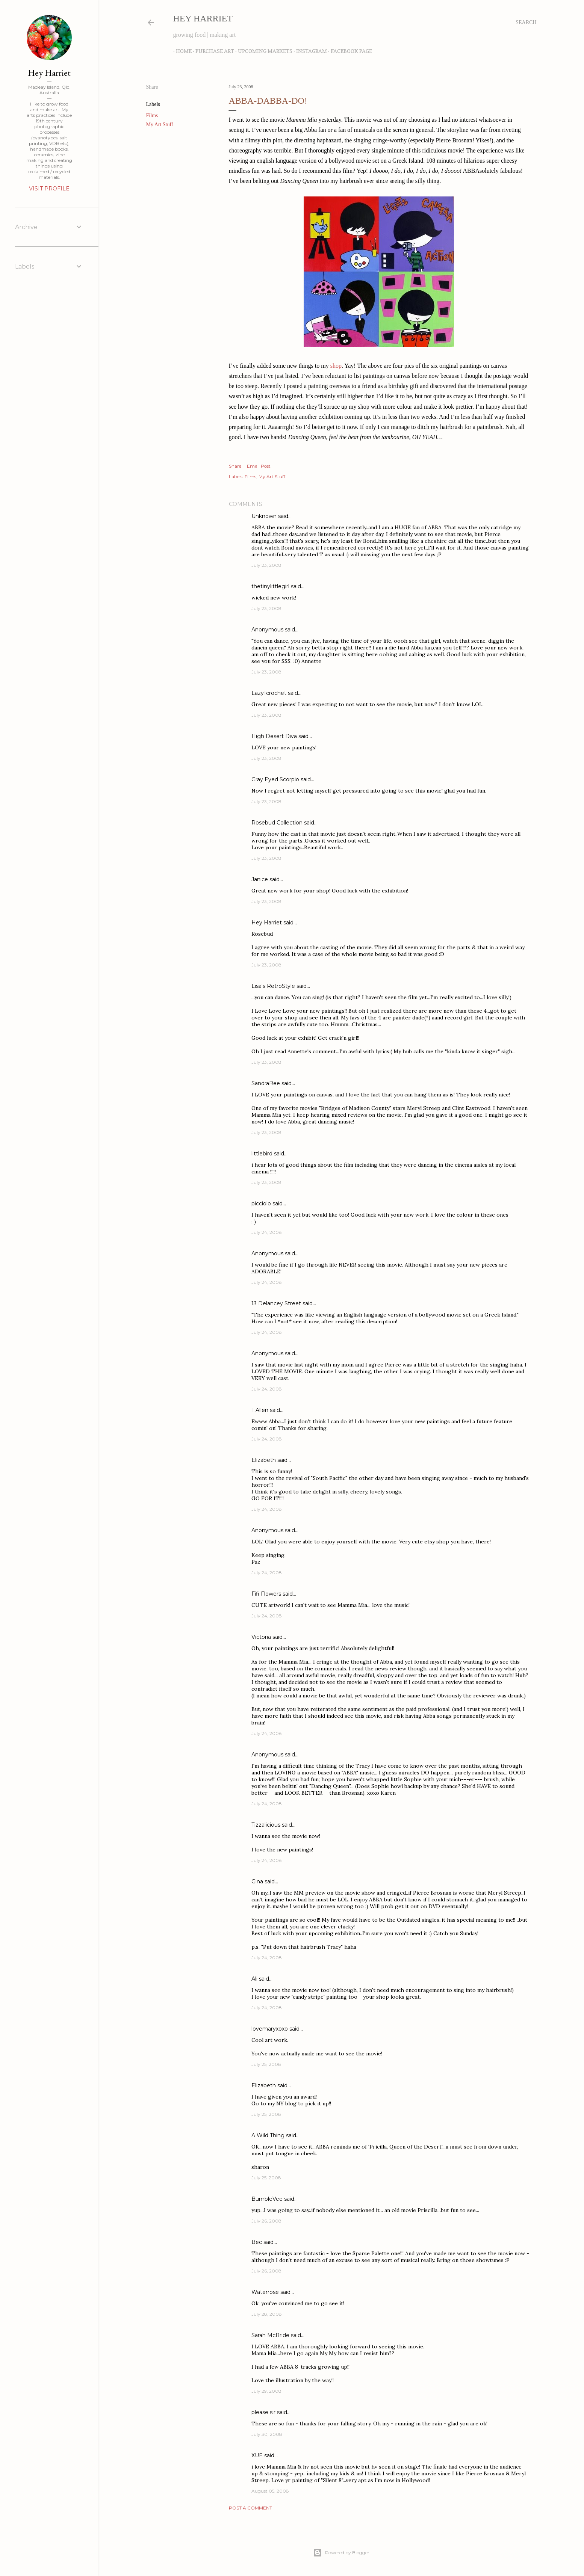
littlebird (261, 1153)
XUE (257, 2455)
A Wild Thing (267, 2135)
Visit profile (49, 188)
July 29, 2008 (266, 2391)
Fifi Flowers (266, 1593)
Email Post (259, 466)
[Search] (526, 23)
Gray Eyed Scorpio (275, 779)
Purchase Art (212, 51)
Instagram (309, 51)
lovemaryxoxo (269, 2028)
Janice (259, 879)
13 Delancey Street (276, 1303)
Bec (256, 2242)
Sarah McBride (270, 2335)
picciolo (261, 1203)
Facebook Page (348, 51)
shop (336, 365)
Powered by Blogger (341, 2552)
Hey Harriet (203, 18)
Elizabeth (263, 1460)
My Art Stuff (159, 124)
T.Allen (259, 1410)
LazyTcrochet (268, 693)
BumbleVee (267, 2198)
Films (152, 115)
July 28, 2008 (266, 2314)
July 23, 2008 (266, 565)
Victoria (261, 1637)
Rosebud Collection (277, 822)
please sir (263, 2412)
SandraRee (265, 1083)
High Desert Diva (274, 736)
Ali (254, 1978)
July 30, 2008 (266, 2434)
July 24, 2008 (266, 1232)
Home (181, 51)
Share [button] (152, 87)
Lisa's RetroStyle (273, 986)
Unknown (264, 516)
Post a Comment (250, 2508)
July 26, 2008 (266, 2221)
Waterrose (265, 2292)
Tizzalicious (265, 1824)
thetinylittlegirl (270, 586)
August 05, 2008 (270, 2491)
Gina (257, 1881)
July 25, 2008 (266, 2064)
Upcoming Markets (262, 51)
